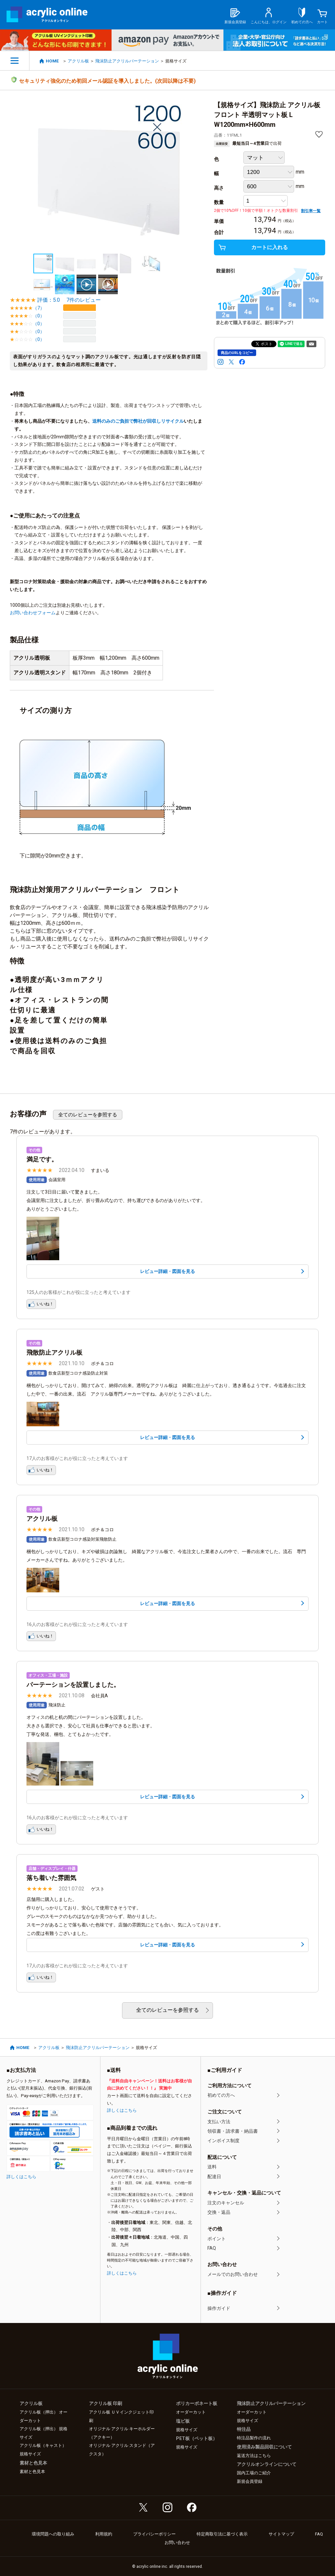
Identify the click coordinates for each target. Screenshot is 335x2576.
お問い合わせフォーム (33, 612)
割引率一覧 (311, 211)
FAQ (211, 2248)
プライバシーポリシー (154, 2534)
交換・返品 (218, 2212)
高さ (219, 188)
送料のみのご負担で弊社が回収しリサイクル (138, 421)
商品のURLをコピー (237, 353)
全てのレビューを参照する (87, 1115)
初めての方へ (221, 2095)
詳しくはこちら (21, 2176)
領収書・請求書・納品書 (232, 2131)
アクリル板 (78, 61)
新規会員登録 (249, 2481)
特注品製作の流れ (254, 2437)
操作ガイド (218, 2308)
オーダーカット (191, 2412)
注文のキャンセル (225, 2202)
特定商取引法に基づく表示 (222, 2534)
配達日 (214, 2176)
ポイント (216, 2238)
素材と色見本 (32, 2471)
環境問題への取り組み (53, 2534)
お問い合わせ (177, 2542)
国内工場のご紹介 (254, 2472)
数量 (219, 202)
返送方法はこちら (254, 2455)
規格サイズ (186, 2429)
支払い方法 (218, 2121)
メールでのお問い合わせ (232, 2274)
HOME (52, 61)
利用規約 (103, 2534)
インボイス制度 (223, 2140)
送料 (212, 2166)
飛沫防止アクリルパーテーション (127, 61)
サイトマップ (281, 2534)
